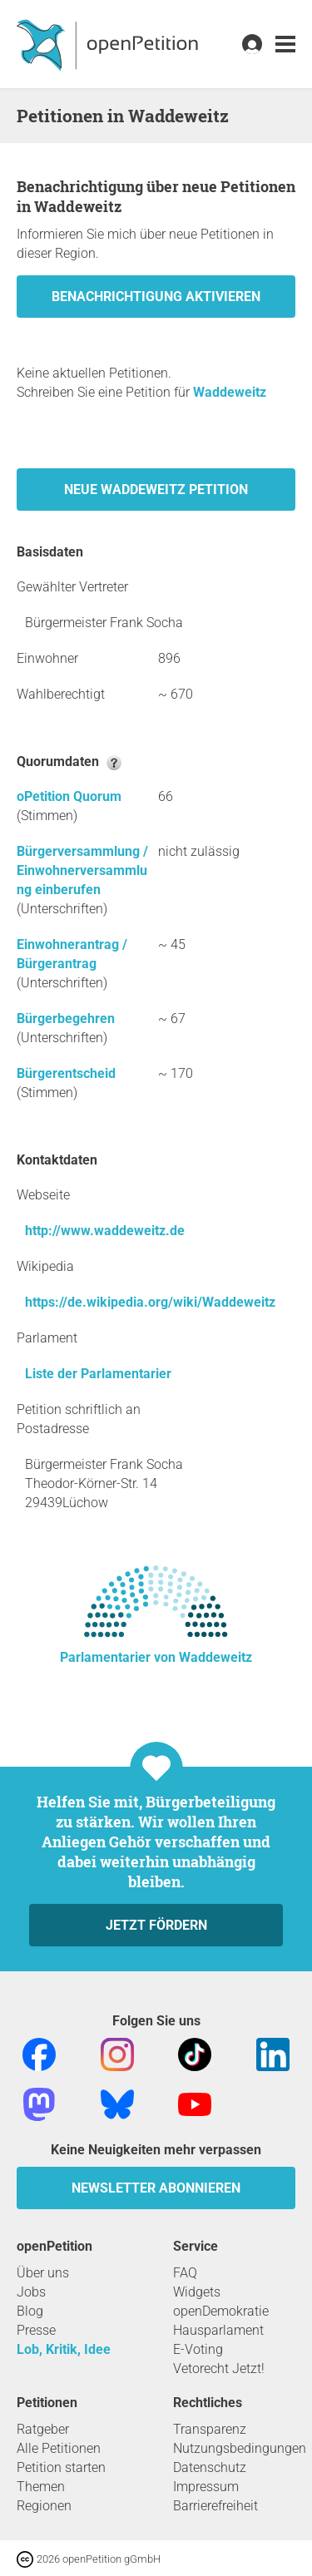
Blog (30, 2311)
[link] (285, 44)
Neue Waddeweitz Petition (156, 489)
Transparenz (209, 2429)
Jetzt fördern (156, 1925)
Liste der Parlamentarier (98, 1374)
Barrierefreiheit (215, 2506)
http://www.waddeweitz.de (105, 1231)
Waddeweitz (229, 392)
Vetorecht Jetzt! (219, 2368)
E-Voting (198, 2349)
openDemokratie (221, 2311)
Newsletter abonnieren (156, 2188)
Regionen (44, 2506)
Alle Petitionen (59, 2448)
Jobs (31, 2292)
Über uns (43, 2273)
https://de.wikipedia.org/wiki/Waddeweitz (150, 1302)
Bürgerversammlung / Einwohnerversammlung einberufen (82, 870)
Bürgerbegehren (66, 1018)
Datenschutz (209, 2467)
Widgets (196, 2292)
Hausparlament (218, 2330)
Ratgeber (43, 2429)
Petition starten (61, 2467)
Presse (36, 2330)
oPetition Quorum (69, 796)
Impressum (206, 2486)
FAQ (185, 2273)
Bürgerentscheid (66, 1073)
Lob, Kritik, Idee (64, 2349)
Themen (41, 2486)
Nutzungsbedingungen (239, 2448)
